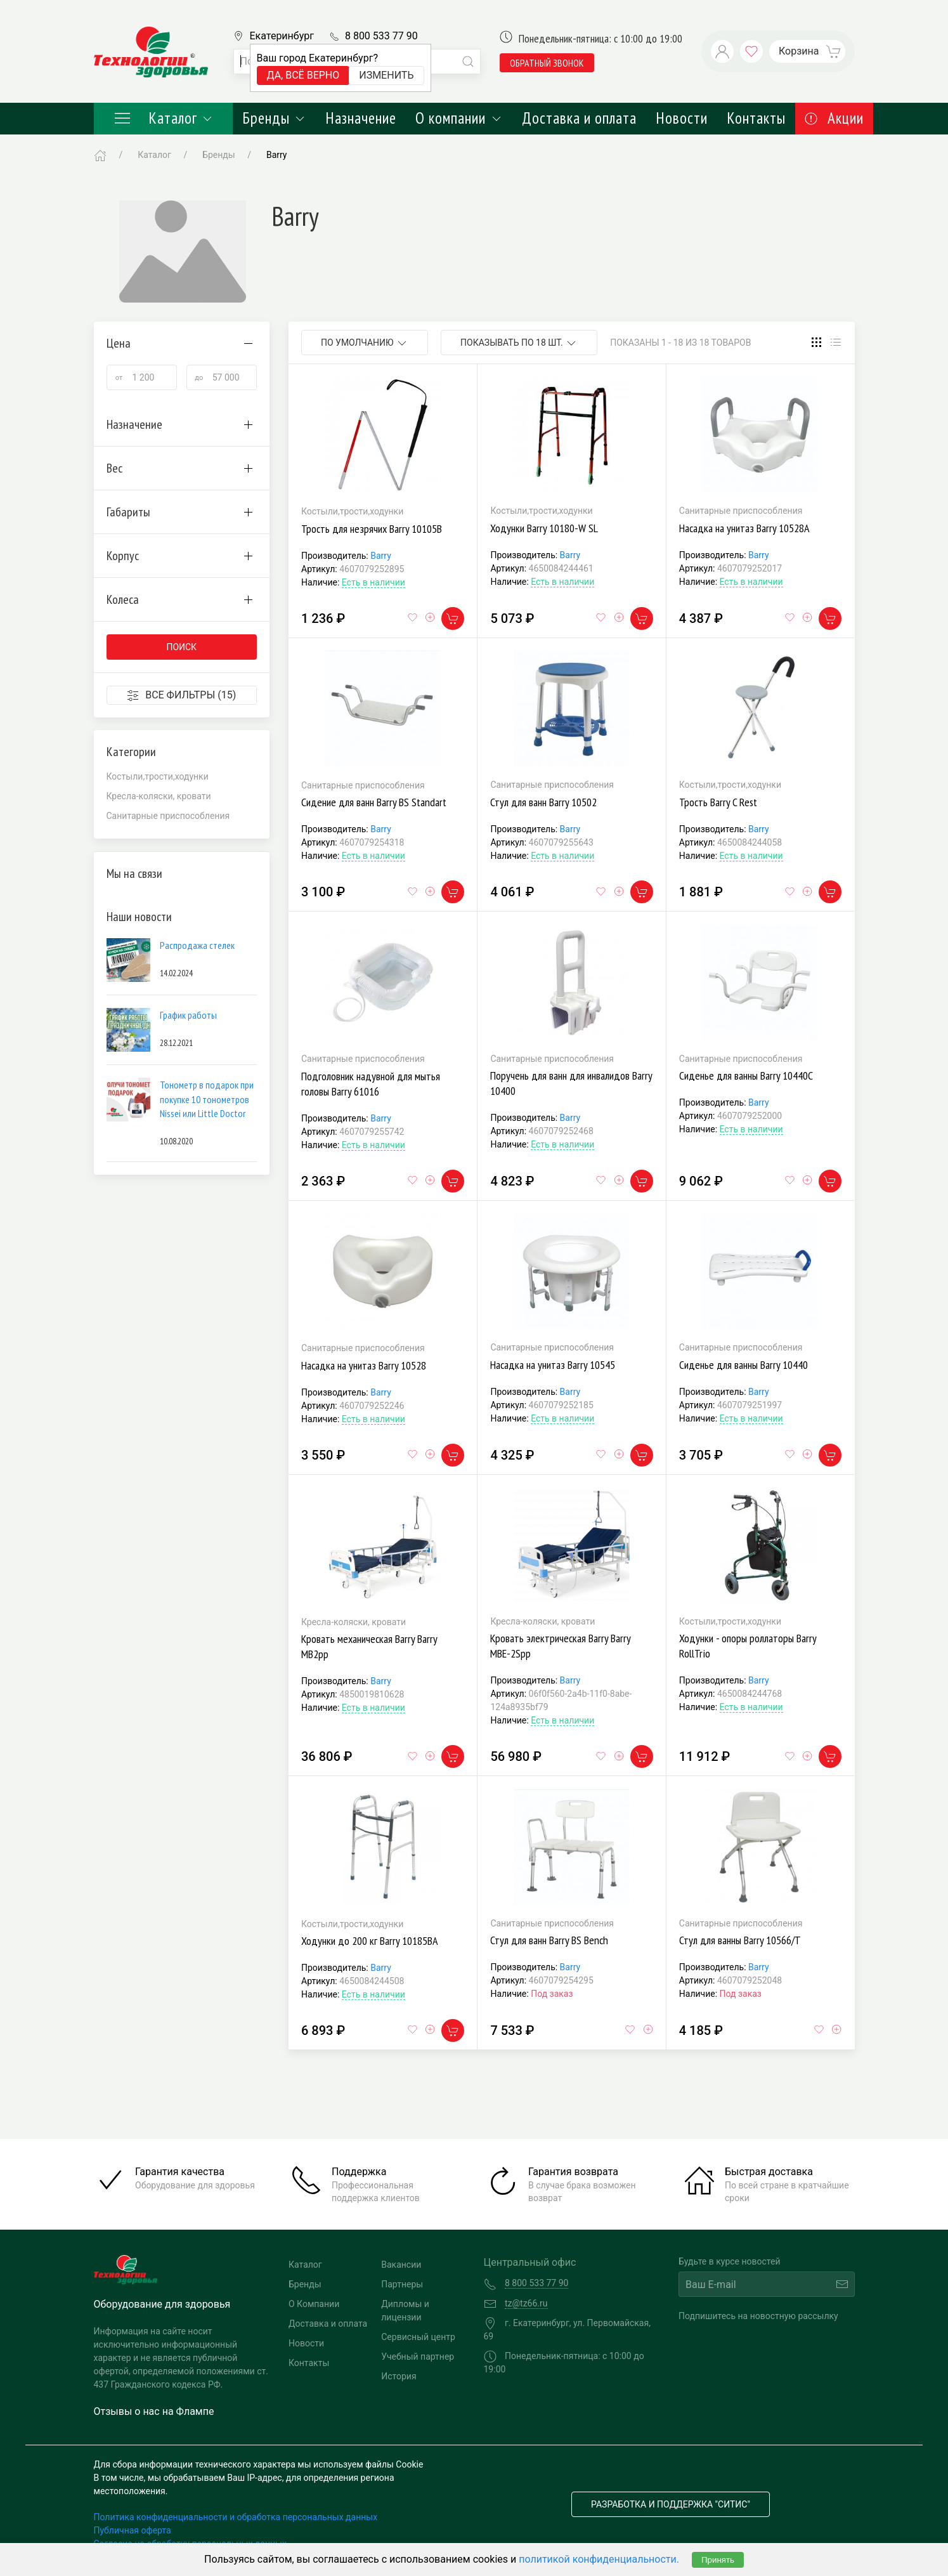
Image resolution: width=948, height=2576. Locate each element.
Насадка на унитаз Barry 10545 (552, 1364)
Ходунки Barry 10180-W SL (544, 528)
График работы (188, 1015)
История (398, 2376)
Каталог (163, 118)
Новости (682, 118)
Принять (717, 2560)
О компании (458, 118)
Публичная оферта (132, 2530)
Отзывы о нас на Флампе (154, 2411)
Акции (834, 118)
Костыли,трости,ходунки (158, 776)
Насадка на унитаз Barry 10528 (363, 1365)
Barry (380, 556)
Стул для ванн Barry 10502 (543, 802)
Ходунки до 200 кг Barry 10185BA (369, 1940)
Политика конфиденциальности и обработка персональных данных (236, 2517)
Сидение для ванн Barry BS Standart (373, 802)
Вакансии (401, 2264)
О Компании (314, 2304)
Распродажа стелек (197, 945)
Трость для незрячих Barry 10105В (371, 528)
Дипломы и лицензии (405, 2310)
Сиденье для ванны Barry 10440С (746, 1075)
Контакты (756, 118)
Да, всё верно (303, 75)
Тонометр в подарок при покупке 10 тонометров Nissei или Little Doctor (207, 1099)
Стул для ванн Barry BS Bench (549, 1940)
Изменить (386, 75)
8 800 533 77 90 (381, 36)
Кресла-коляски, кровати (159, 796)
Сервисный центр (418, 2337)
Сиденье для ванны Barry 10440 (743, 1364)
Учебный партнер (417, 2356)
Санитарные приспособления (168, 816)
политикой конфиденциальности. (599, 2559)
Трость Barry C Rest (718, 802)
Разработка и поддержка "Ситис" (670, 2504)
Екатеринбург (282, 36)
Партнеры (402, 2284)
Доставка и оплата (579, 118)
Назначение (360, 118)
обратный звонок (547, 62)
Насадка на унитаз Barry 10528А (744, 528)
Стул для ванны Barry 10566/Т (740, 1940)
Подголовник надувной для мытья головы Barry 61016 (370, 1084)
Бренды (274, 118)
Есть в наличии (373, 582)
